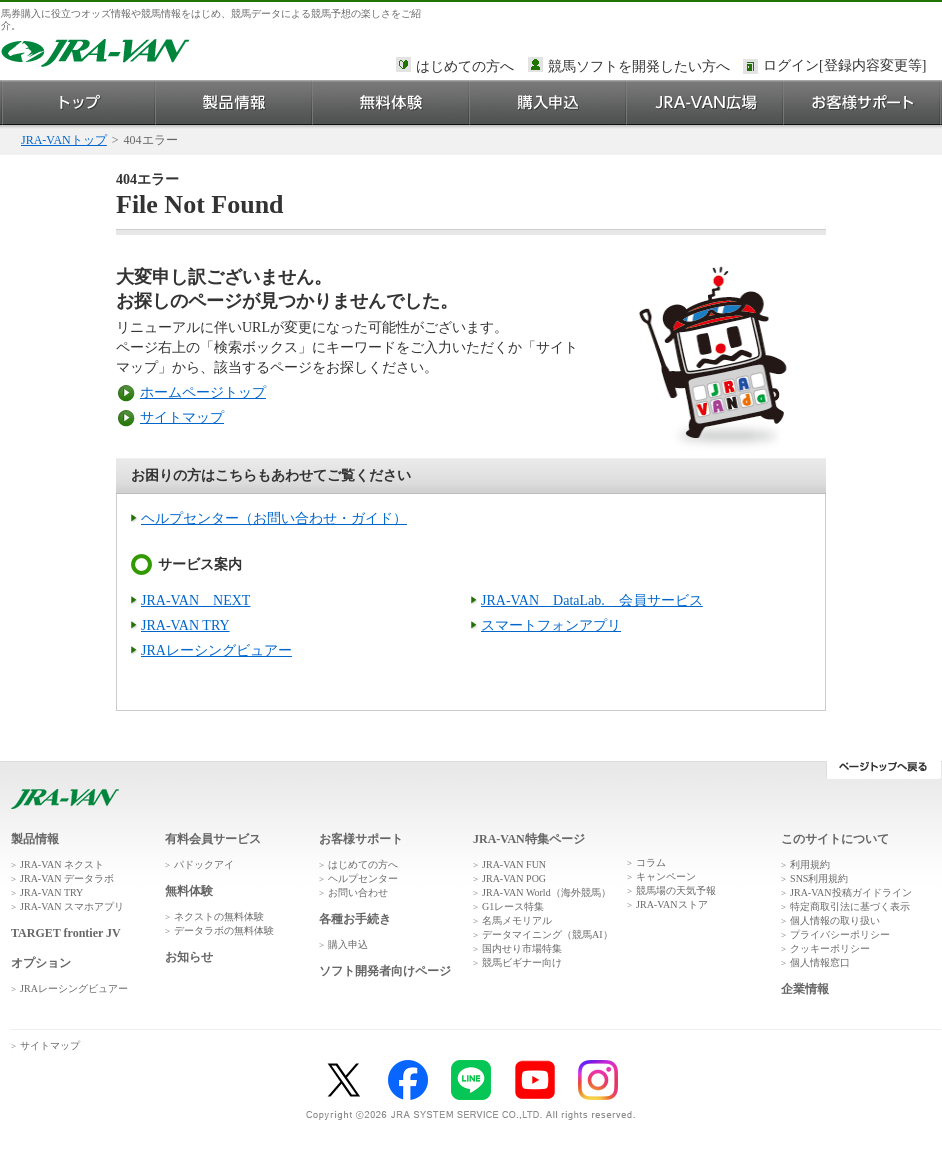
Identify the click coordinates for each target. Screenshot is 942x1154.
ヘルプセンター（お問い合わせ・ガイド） (274, 518)
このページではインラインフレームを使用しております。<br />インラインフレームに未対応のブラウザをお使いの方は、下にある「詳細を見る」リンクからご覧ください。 (848, 67)
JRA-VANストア (672, 904)
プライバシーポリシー (840, 934)
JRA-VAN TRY (185, 625)
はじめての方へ (465, 66)
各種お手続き (355, 919)
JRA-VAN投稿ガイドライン (851, 892)
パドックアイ (204, 864)
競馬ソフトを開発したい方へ (639, 66)
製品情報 (234, 102)
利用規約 (810, 864)
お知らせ (189, 957)
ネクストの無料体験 (219, 916)
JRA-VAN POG (514, 878)
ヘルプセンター (363, 878)
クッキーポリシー (830, 948)
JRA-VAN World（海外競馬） (546, 892)
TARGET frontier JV (66, 933)
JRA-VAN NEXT (195, 600)
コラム (651, 862)
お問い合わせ (358, 892)
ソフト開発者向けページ (385, 971)
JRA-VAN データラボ (67, 878)
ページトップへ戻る (883, 770)
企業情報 (805, 989)
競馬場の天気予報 (676, 890)
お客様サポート (862, 102)
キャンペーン (666, 876)
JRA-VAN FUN (514, 864)
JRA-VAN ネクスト (62, 864)
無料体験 (391, 102)
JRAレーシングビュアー (216, 650)
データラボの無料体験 (224, 930)
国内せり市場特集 (522, 948)
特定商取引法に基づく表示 (850, 906)
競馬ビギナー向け (522, 962)
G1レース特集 (513, 906)
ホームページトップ (203, 392)
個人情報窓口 (820, 962)
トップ (78, 102)
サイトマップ (182, 417)
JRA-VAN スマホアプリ (72, 906)
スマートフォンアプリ (551, 625)
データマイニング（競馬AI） (547, 934)
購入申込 (548, 102)
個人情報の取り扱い (835, 920)
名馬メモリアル (517, 920)
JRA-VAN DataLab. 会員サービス (592, 600)
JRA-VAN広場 (705, 102)
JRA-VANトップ (64, 140)
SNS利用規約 (819, 878)
